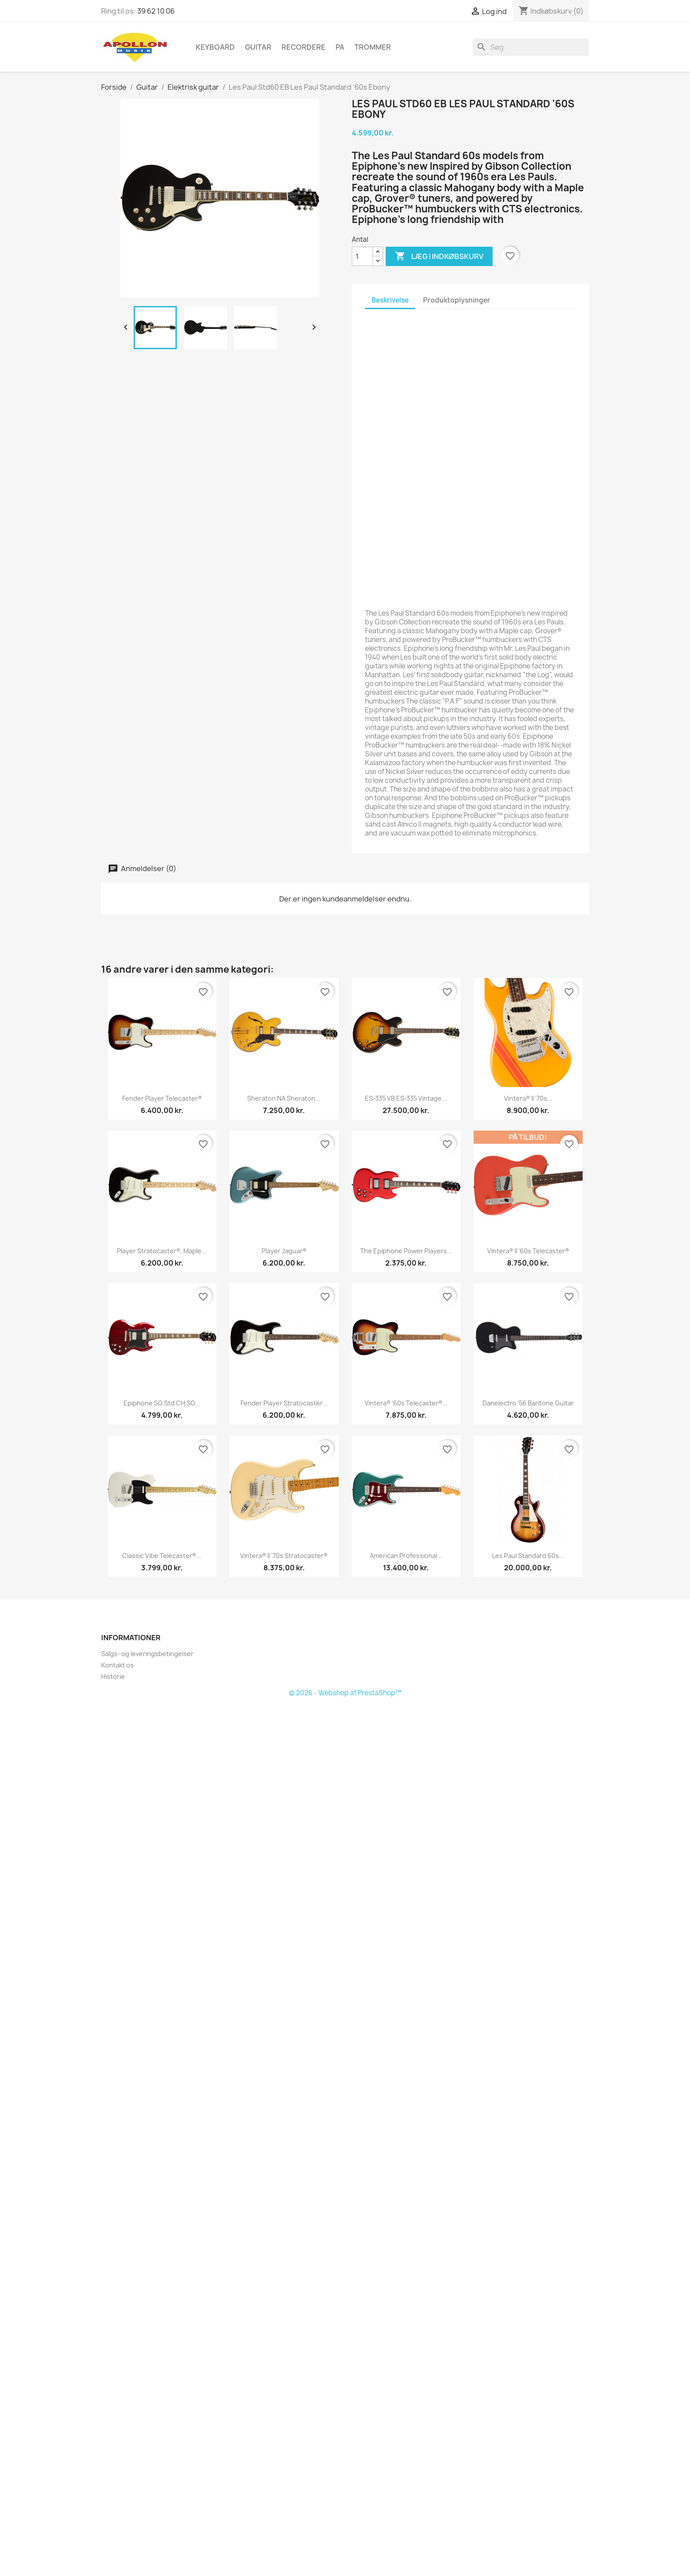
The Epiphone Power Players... (406, 1251)
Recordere (303, 47)
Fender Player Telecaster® (162, 1098)
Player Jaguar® (284, 1251)
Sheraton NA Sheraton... (284, 1098)
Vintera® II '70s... (528, 1098)
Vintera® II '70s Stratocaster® (284, 1555)
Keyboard (215, 47)
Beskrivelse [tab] (390, 300)
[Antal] (362, 256)
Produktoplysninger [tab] (456, 300)
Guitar (258, 47)
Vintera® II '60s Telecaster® (528, 1251)
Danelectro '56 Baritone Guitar (528, 1403)
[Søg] (531, 47)
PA (340, 47)
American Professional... (406, 1555)
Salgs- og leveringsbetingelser (147, 1653)
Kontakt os (117, 1665)
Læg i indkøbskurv (439, 256)
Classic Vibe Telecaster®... (161, 1555)
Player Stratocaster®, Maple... (162, 1251)
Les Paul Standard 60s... (528, 1555)
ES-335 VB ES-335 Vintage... (406, 1098)
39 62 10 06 (156, 11)
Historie (113, 1676)
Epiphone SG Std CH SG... (162, 1403)
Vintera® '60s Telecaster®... (406, 1403)
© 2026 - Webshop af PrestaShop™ (345, 1692)
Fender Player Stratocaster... (284, 1403)
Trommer (372, 47)
